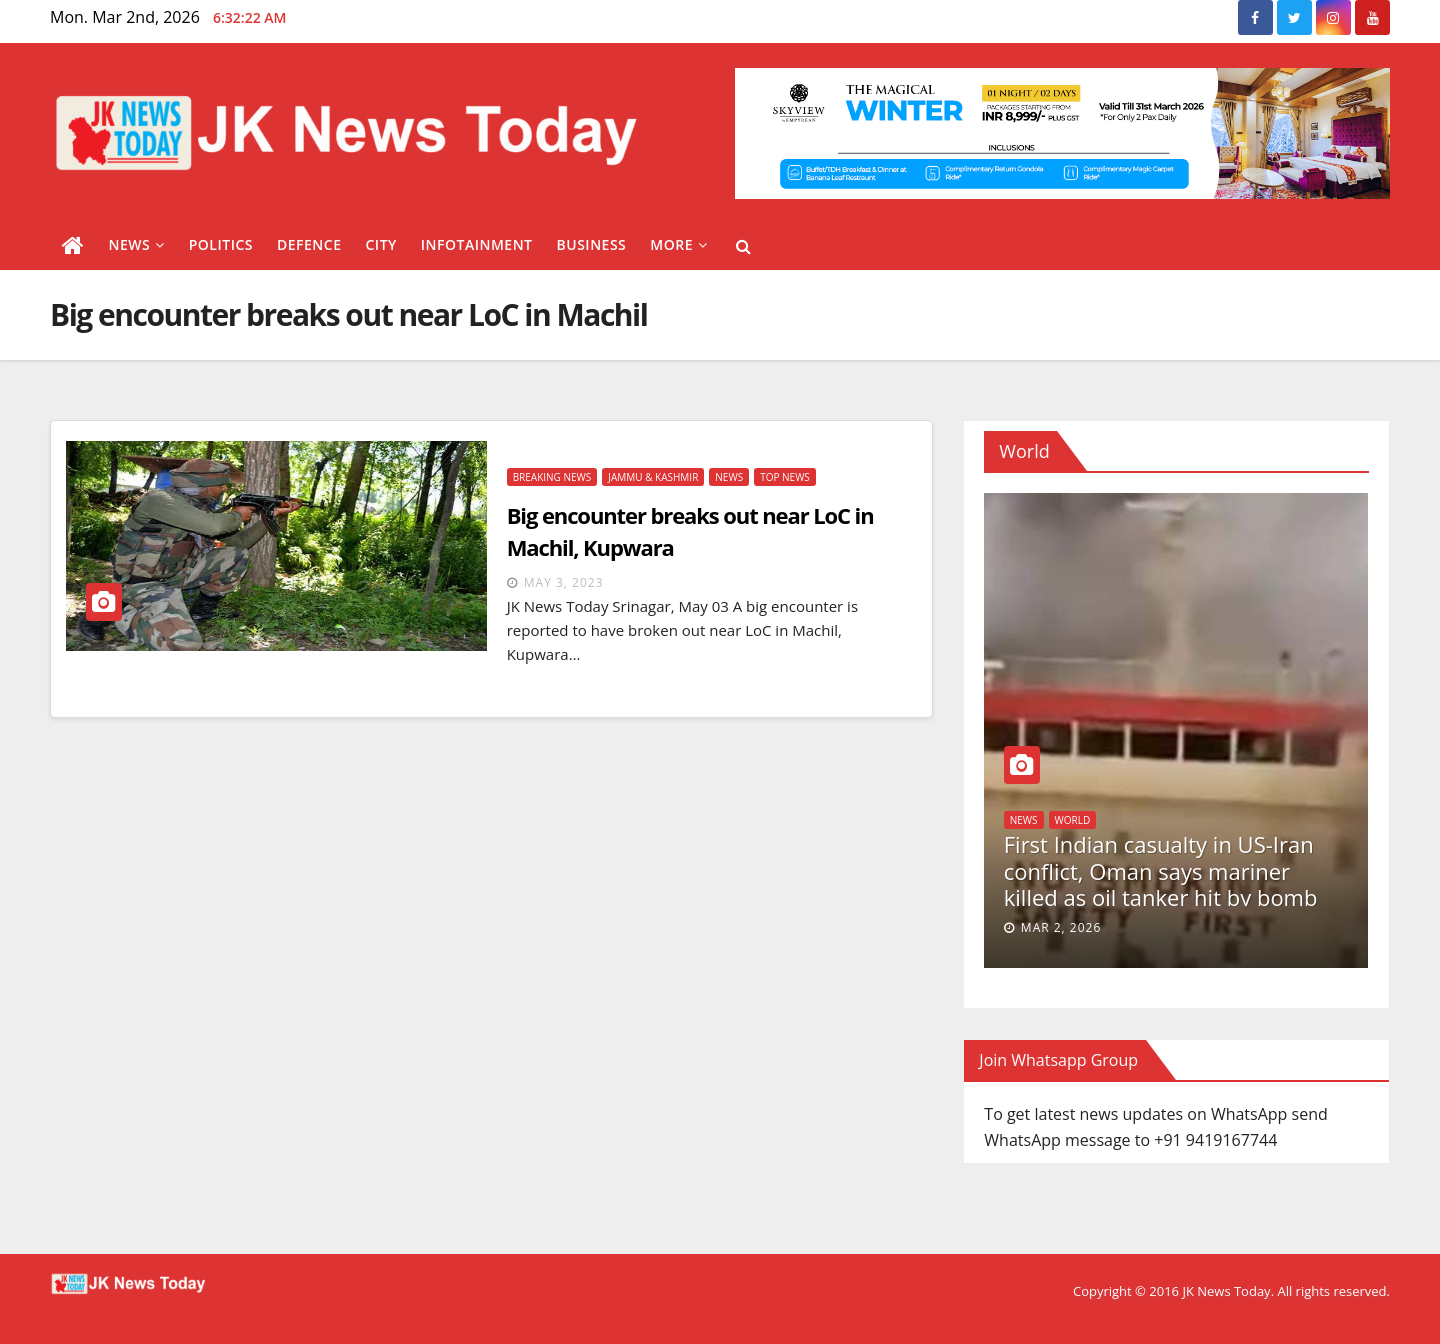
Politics (221, 244)
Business (592, 244)
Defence (309, 244)
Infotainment (477, 244)
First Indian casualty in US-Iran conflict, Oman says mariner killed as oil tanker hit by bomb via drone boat (1161, 883)
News (137, 244)
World (1073, 820)
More (678, 244)
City (380, 244)
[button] (743, 246)
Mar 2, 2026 (1061, 927)
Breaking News (552, 477)
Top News (785, 477)
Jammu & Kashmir (653, 477)
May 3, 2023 (564, 582)
